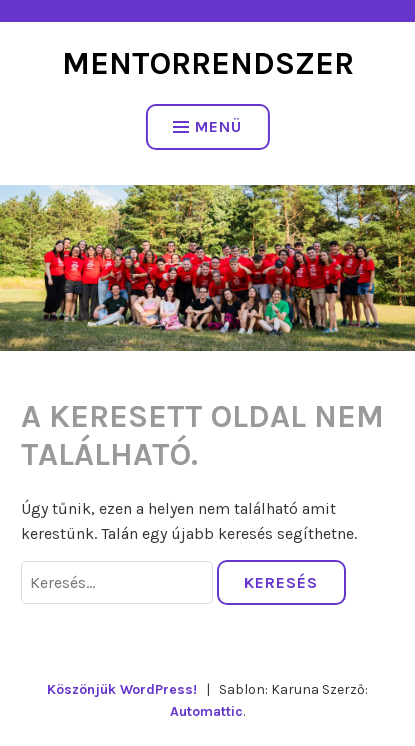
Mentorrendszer (208, 63)
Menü (207, 126)
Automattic (206, 711)
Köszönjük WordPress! (122, 689)
